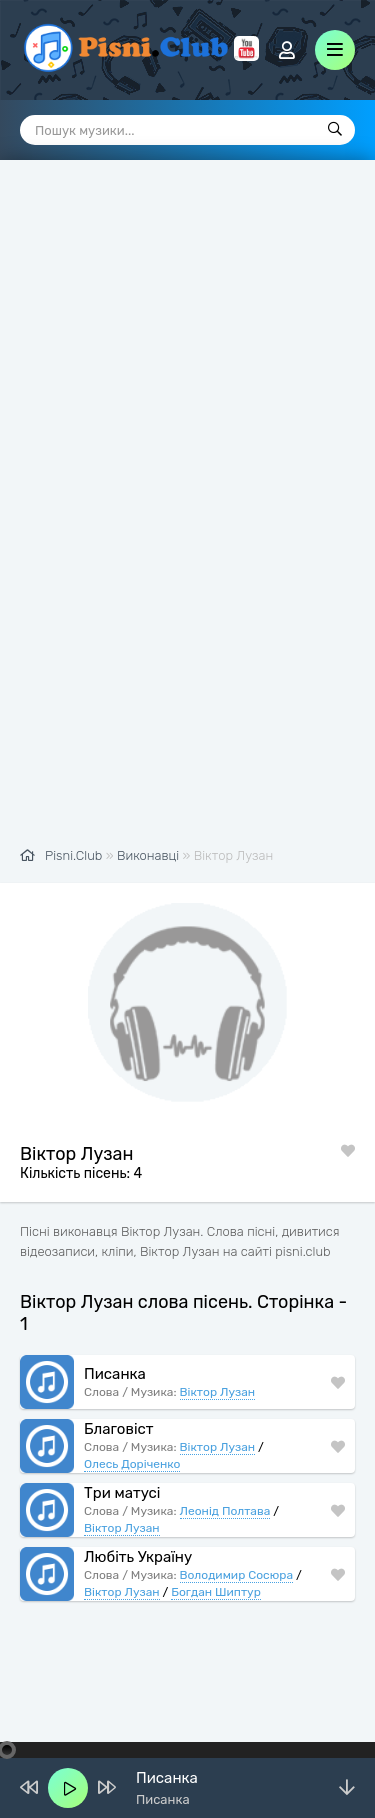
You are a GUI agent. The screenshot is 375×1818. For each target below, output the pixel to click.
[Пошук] (335, 130)
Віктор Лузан (218, 1391)
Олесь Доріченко (132, 1463)
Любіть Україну (138, 1556)
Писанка (115, 1373)
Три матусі (122, 1492)
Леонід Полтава (225, 1510)
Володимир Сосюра (237, 1574)
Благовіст (118, 1428)
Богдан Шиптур (216, 1591)
